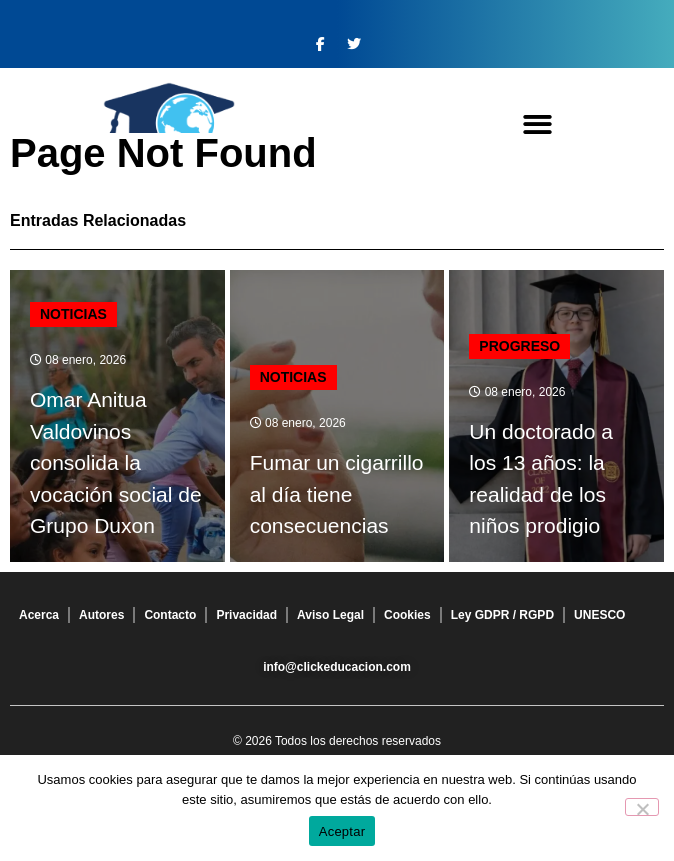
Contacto (170, 615)
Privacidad (246, 615)
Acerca (39, 615)
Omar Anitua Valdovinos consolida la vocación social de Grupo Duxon (116, 462)
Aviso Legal (330, 615)
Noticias (73, 314)
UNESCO (599, 615)
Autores (101, 615)
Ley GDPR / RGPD (502, 615)
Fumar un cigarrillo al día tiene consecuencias (337, 494)
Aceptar (342, 831)
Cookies (407, 615)
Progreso (519, 346)
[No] (642, 807)
